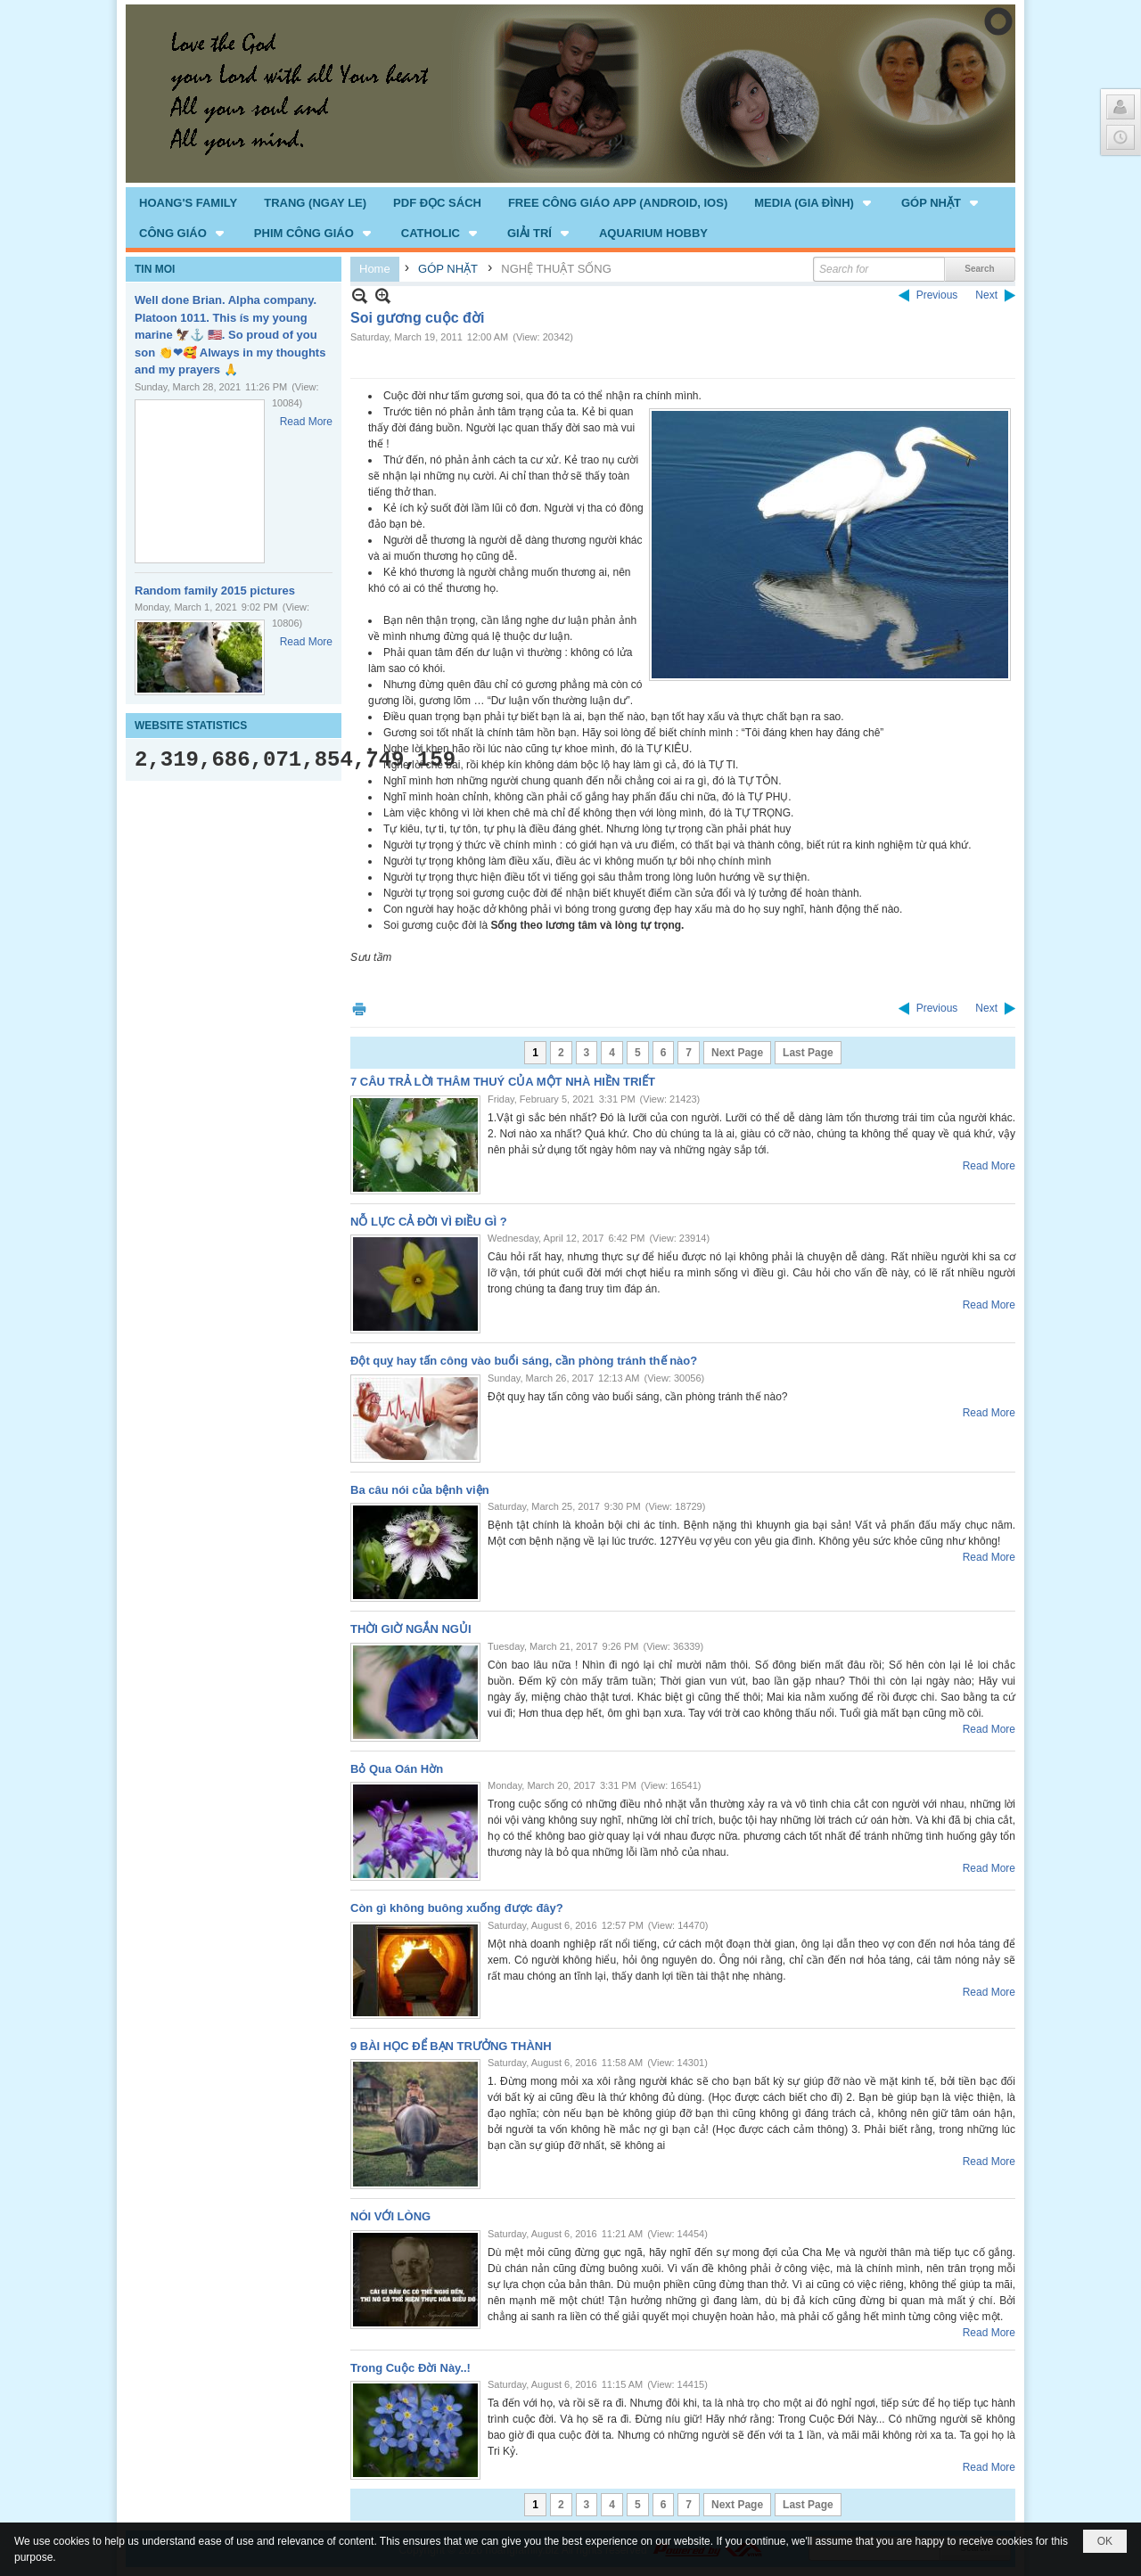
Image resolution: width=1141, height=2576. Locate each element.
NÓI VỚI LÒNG (390, 2216)
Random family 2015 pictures (215, 590)
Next (986, 295)
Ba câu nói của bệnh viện (419, 1490)
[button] (814, 202)
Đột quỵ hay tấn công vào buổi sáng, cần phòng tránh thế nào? (523, 1360)
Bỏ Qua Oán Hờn (396, 1769)
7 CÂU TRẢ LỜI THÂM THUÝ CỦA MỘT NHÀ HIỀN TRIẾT (502, 1081)
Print (359, 1008)
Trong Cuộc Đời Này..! (410, 2368)
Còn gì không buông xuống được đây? (456, 1908)
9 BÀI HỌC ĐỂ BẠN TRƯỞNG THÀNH (451, 2046)
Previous (937, 295)
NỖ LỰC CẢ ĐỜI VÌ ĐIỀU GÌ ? (428, 1221)
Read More (306, 421)
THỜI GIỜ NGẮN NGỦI (411, 1629)
